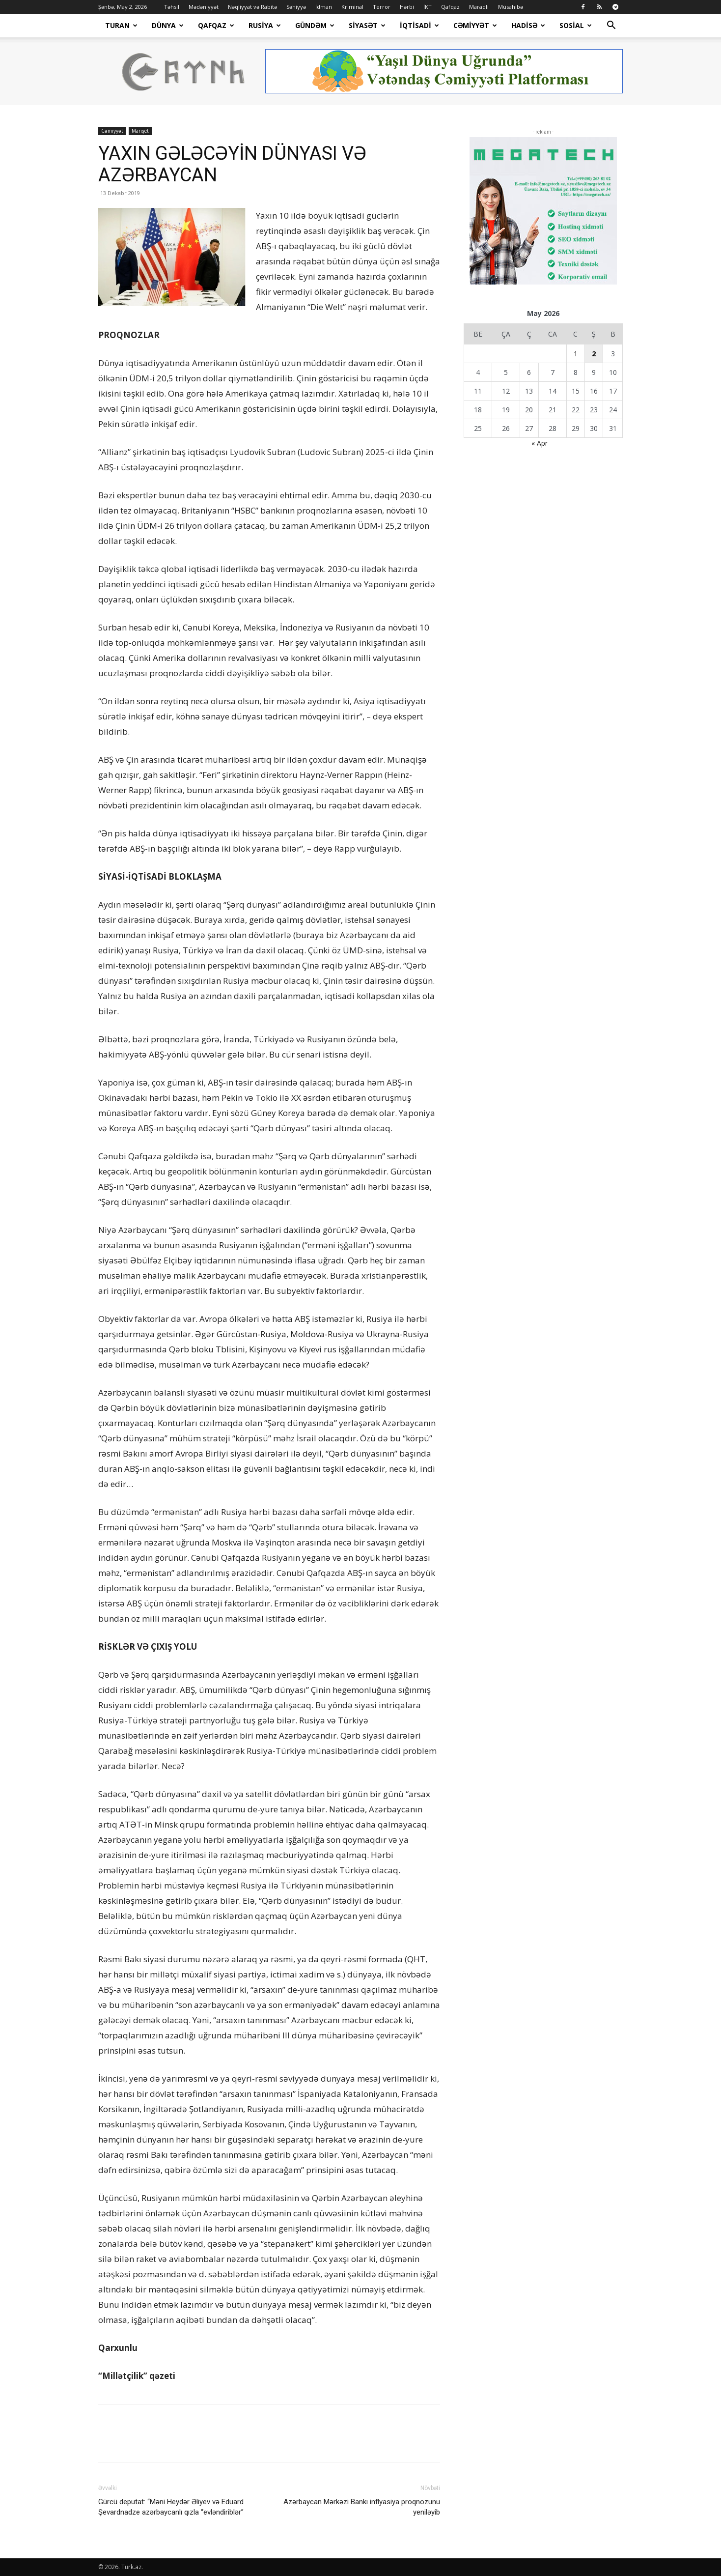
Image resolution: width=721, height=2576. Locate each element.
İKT (427, 6)
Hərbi (407, 6)
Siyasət (367, 25)
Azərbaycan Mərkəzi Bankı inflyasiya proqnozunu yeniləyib (361, 2507)
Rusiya (265, 25)
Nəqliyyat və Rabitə (252, 6)
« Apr (539, 443)
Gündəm (314, 25)
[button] (611, 26)
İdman (323, 6)
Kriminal (352, 6)
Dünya (168, 25)
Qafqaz (450, 6)
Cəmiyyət (475, 25)
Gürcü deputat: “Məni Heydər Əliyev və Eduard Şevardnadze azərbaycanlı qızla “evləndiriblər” (171, 2507)
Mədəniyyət (204, 6)
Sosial (575, 25)
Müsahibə (510, 6)
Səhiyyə (296, 6)
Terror (381, 6)
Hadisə (528, 25)
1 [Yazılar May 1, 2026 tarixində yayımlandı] (576, 353)
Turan (121, 25)
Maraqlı (479, 6)
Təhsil (171, 6)
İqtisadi (419, 25)
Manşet (140, 130)
